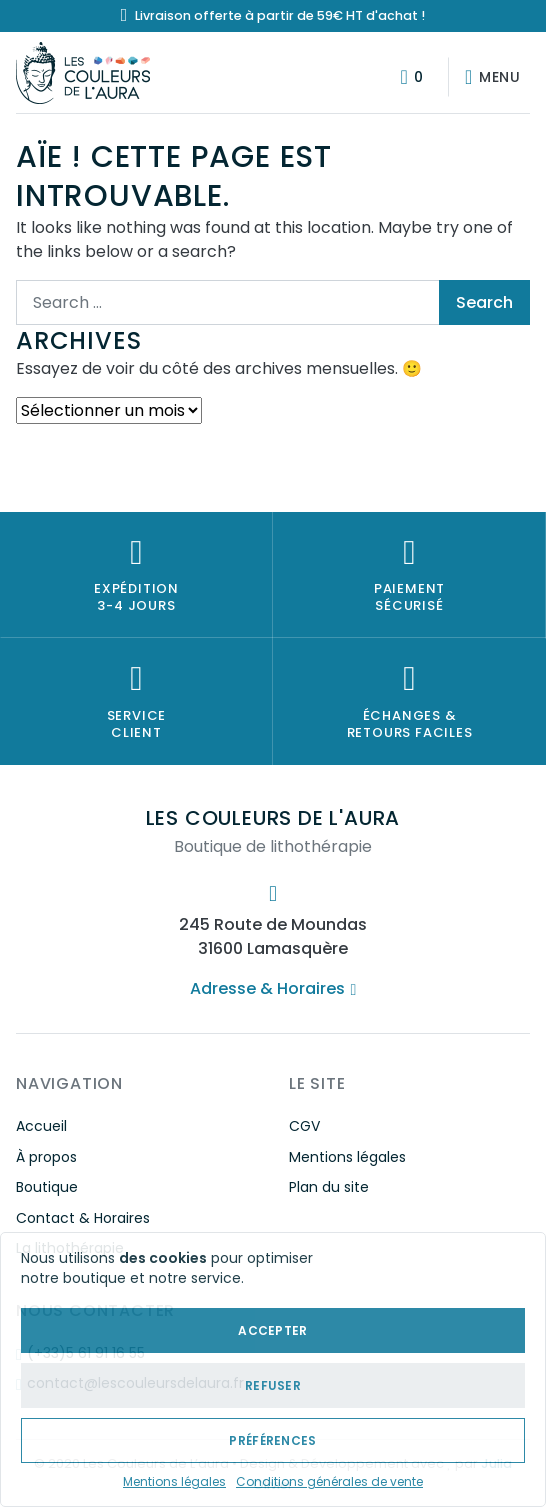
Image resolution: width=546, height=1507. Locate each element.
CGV (304, 1126)
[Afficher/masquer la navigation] (489, 77)
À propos (46, 1157)
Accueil (41, 1126)
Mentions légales (174, 1481)
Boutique (47, 1187)
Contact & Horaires (83, 1218)
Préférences (273, 1440)
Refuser (273, 1385)
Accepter (273, 1330)
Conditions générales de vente (329, 1481)
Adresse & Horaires (273, 988)
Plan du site (329, 1187)
